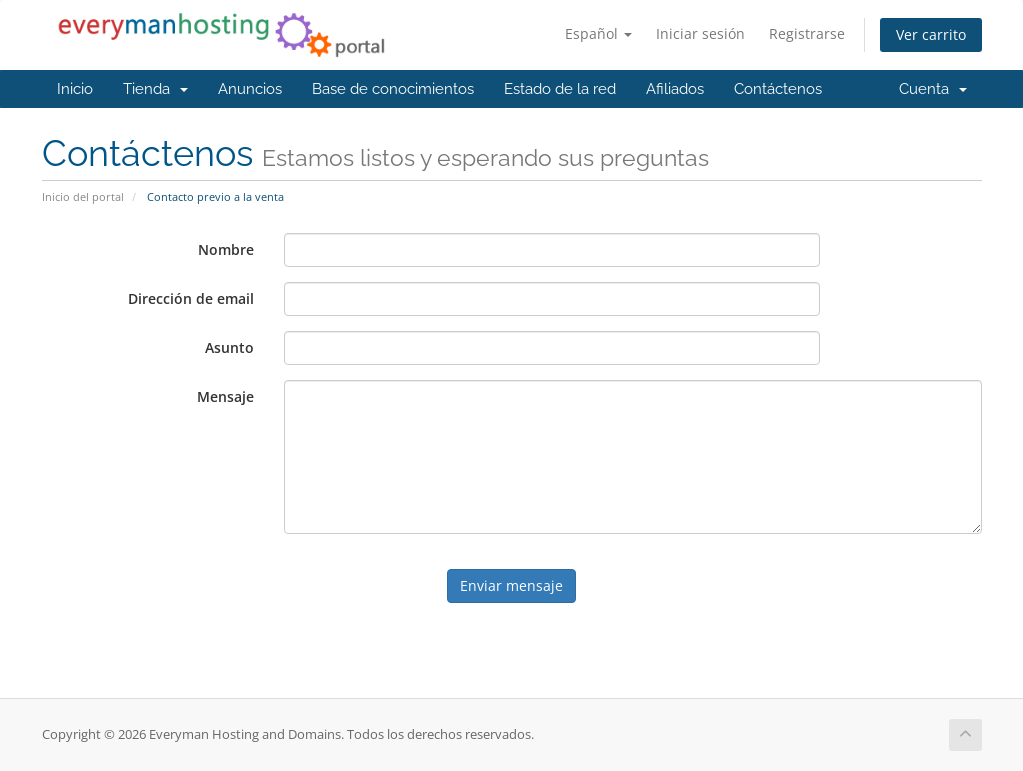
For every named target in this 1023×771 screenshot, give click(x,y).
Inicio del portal (83, 196)
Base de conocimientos (393, 89)
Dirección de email (191, 298)
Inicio (75, 89)
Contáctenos (778, 89)
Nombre (226, 249)
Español (598, 33)
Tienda (155, 89)
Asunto (229, 347)
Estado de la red (560, 89)
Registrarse (807, 33)
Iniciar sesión (700, 33)
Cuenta (933, 89)
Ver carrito (931, 34)
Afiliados (675, 89)
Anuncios (250, 89)
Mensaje (225, 396)
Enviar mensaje (511, 585)
